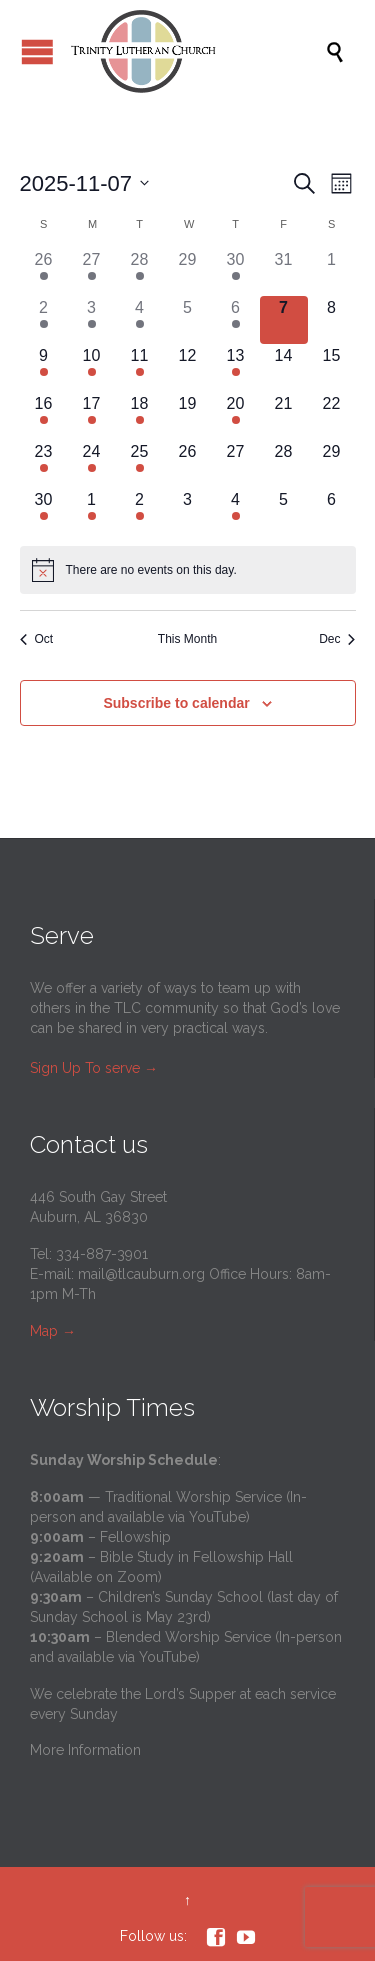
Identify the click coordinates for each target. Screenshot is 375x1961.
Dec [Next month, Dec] (337, 639)
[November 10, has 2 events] (92, 368)
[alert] (188, 570)
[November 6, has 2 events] (236, 320)
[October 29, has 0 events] (188, 272)
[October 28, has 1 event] (140, 272)
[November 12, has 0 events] (188, 368)
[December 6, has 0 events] (332, 512)
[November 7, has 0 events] (284, 320)
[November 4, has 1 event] (140, 320)
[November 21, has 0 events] (284, 416)
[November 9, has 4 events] (44, 368)
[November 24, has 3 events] (92, 464)
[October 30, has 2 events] (236, 272)
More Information (85, 1750)
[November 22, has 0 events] (332, 416)
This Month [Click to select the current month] (187, 639)
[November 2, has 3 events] (44, 320)
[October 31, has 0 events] (284, 272)
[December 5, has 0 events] (284, 512)
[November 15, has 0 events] (332, 368)
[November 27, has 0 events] (236, 464)
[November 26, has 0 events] (188, 464)
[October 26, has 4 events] (44, 272)
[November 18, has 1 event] (140, 416)
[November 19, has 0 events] (188, 416)
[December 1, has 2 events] (92, 512)
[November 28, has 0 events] (284, 464)
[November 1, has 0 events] (332, 272)
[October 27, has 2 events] (92, 272)
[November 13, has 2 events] (236, 368)
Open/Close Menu (37, 51)
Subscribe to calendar (176, 703)
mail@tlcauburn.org (141, 1274)
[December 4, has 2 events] (236, 512)
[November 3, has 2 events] (92, 320)
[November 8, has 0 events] (332, 320)
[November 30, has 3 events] (44, 512)
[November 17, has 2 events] (92, 416)
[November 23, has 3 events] (44, 464)
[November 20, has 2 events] (236, 416)
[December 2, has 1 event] (140, 512)
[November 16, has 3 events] (44, 416)
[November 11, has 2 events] (140, 368)
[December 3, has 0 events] (188, 512)
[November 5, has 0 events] (188, 320)
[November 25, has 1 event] (140, 464)
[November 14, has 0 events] (284, 368)
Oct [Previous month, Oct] (37, 639)
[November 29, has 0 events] (332, 464)
